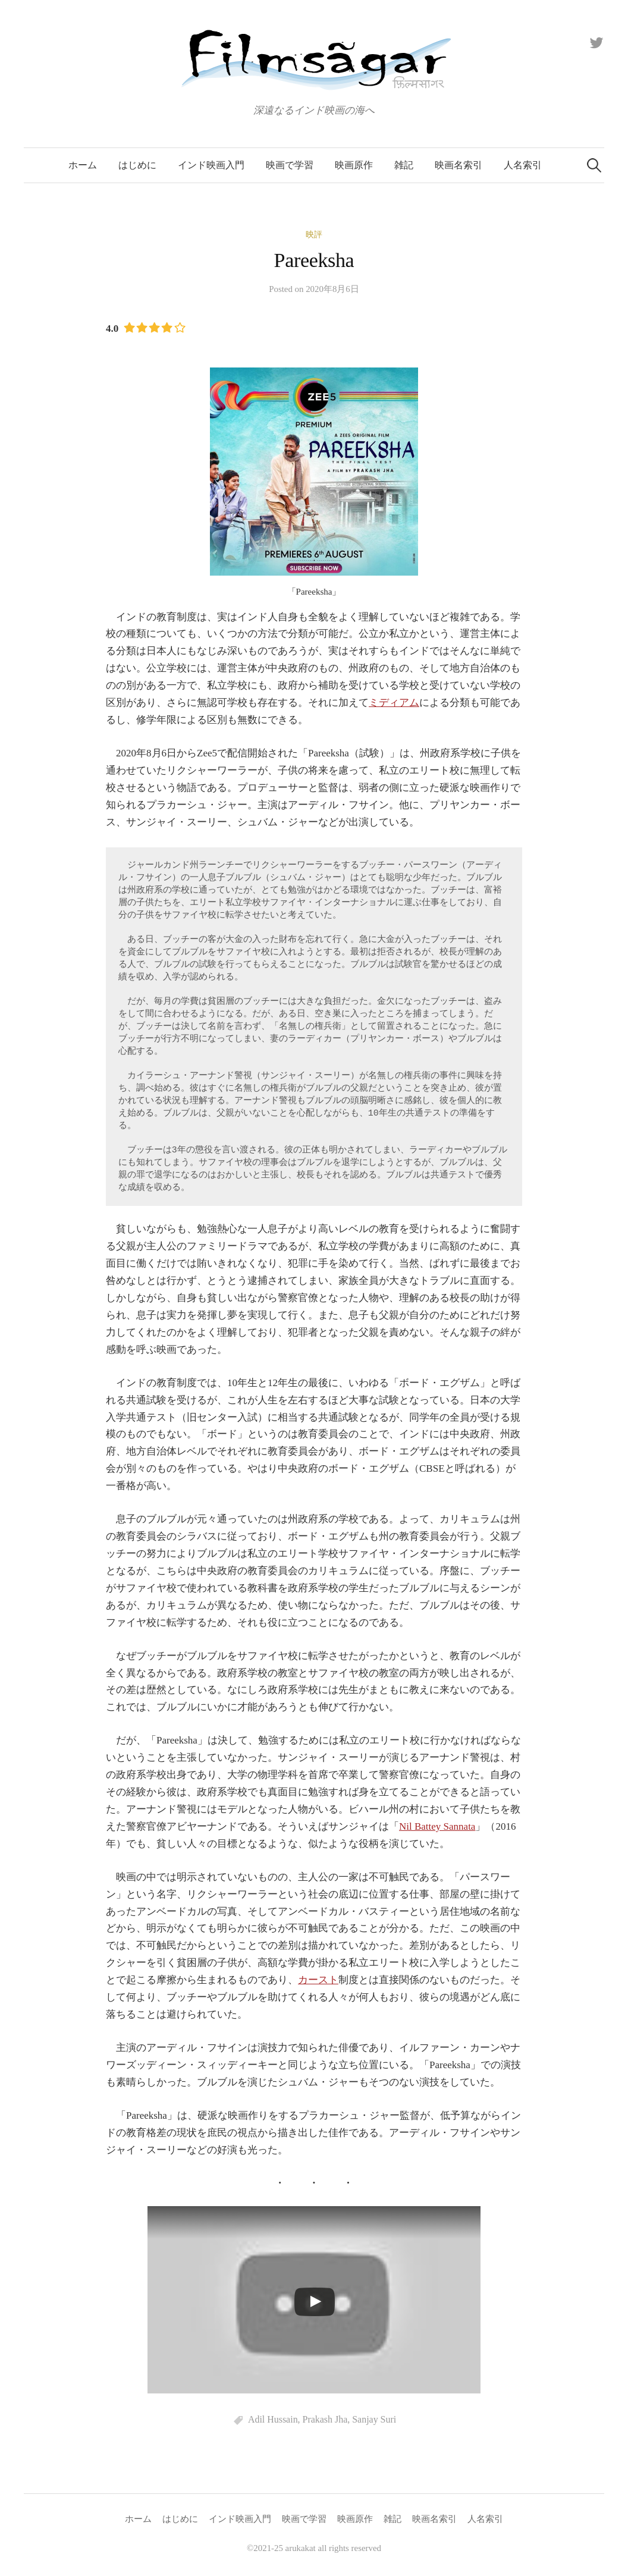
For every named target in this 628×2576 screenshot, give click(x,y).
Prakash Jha (325, 2419)
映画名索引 (458, 165)
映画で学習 (289, 165)
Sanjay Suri (374, 2419)
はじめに (137, 165)
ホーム (82, 165)
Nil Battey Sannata (437, 1826)
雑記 (403, 165)
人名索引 (523, 165)
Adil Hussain (273, 2419)
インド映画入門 (211, 165)
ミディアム (394, 702)
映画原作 (354, 165)
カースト (318, 1980)
